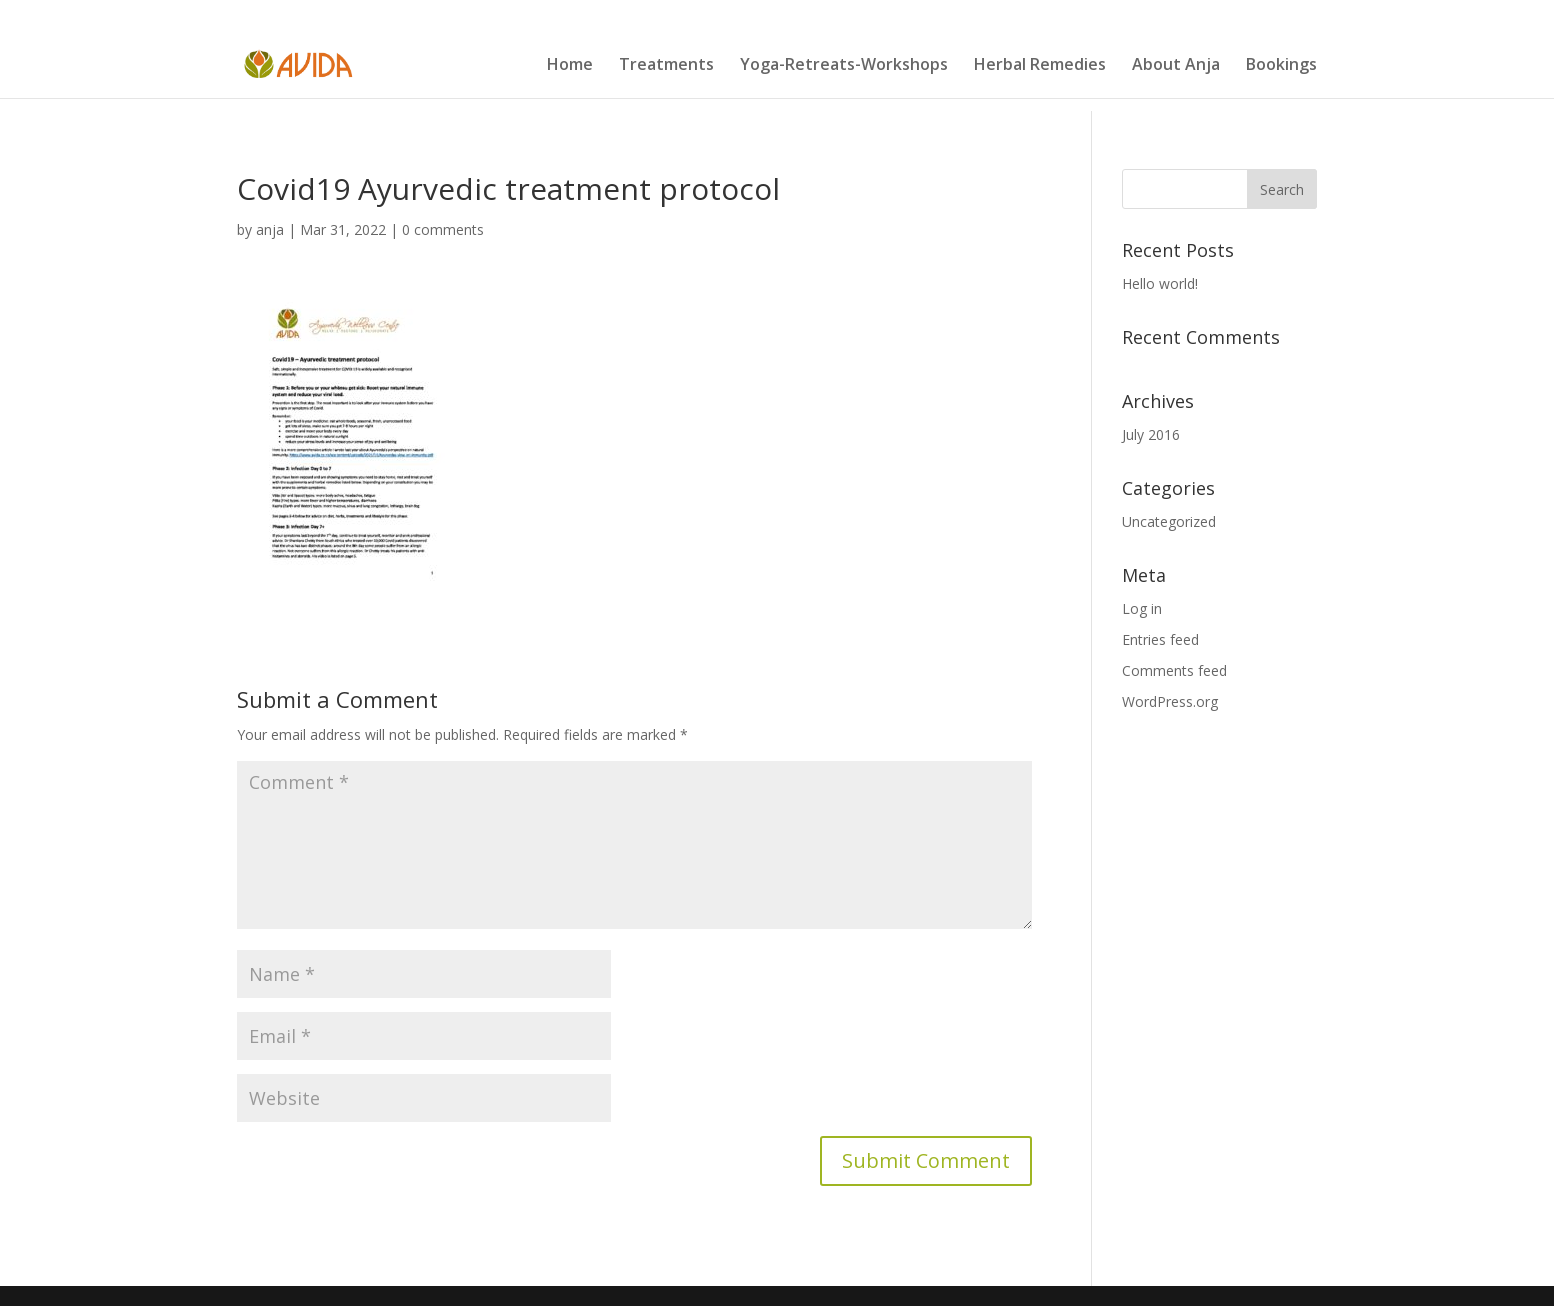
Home (570, 66)
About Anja (1176, 66)
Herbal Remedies (1040, 66)
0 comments (443, 229)
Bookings (1281, 66)
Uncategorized (1169, 521)
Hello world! (1160, 283)
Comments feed (1174, 670)
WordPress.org (1170, 701)
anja (270, 229)
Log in (1142, 608)
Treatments (666, 66)
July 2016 (1151, 434)
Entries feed (1160, 639)
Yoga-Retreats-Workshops (844, 66)
